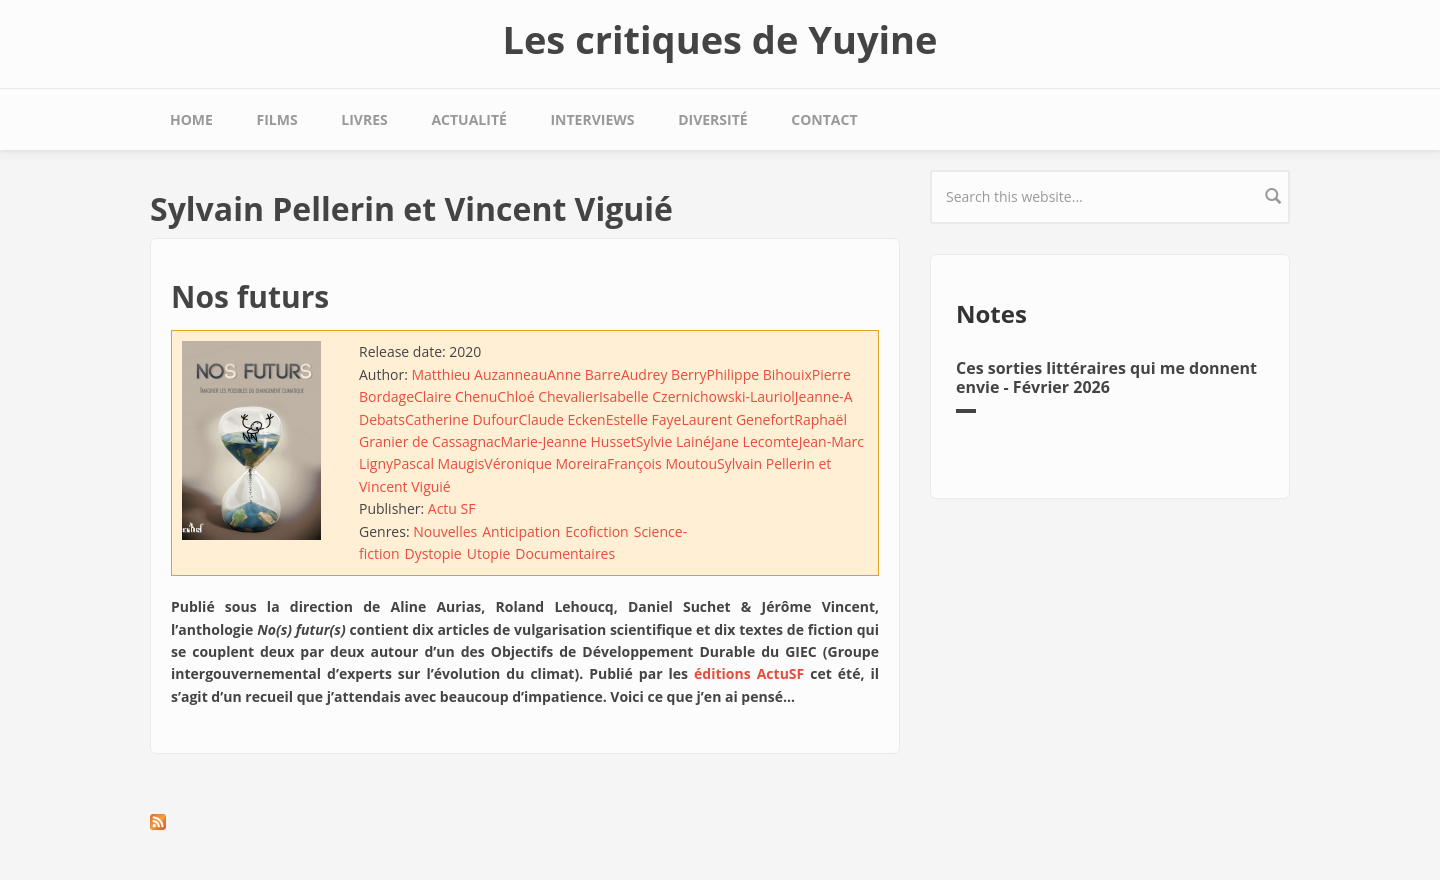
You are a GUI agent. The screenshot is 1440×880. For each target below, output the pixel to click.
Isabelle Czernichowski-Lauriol (697, 396)
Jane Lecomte (755, 441)
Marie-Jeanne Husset (567, 441)
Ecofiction (596, 531)
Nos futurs (250, 296)
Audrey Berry (664, 374)
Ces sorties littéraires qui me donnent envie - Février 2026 (1106, 377)
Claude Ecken (562, 419)
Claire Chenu (455, 396)
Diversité (712, 119)
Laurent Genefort (737, 419)
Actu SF (452, 508)
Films (277, 119)
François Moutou (662, 463)
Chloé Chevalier (548, 396)
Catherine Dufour (462, 419)
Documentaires (565, 553)
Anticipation (521, 531)
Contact (824, 119)
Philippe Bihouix (758, 374)
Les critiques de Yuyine (719, 39)
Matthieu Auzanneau (479, 374)
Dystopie (432, 553)
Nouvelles (445, 531)
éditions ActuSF (749, 673)
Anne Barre (584, 374)
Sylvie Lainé (673, 441)
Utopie (489, 553)
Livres (364, 119)
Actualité (468, 119)
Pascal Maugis (438, 463)
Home (191, 119)
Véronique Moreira (545, 463)
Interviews (592, 119)
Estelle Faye (644, 419)
